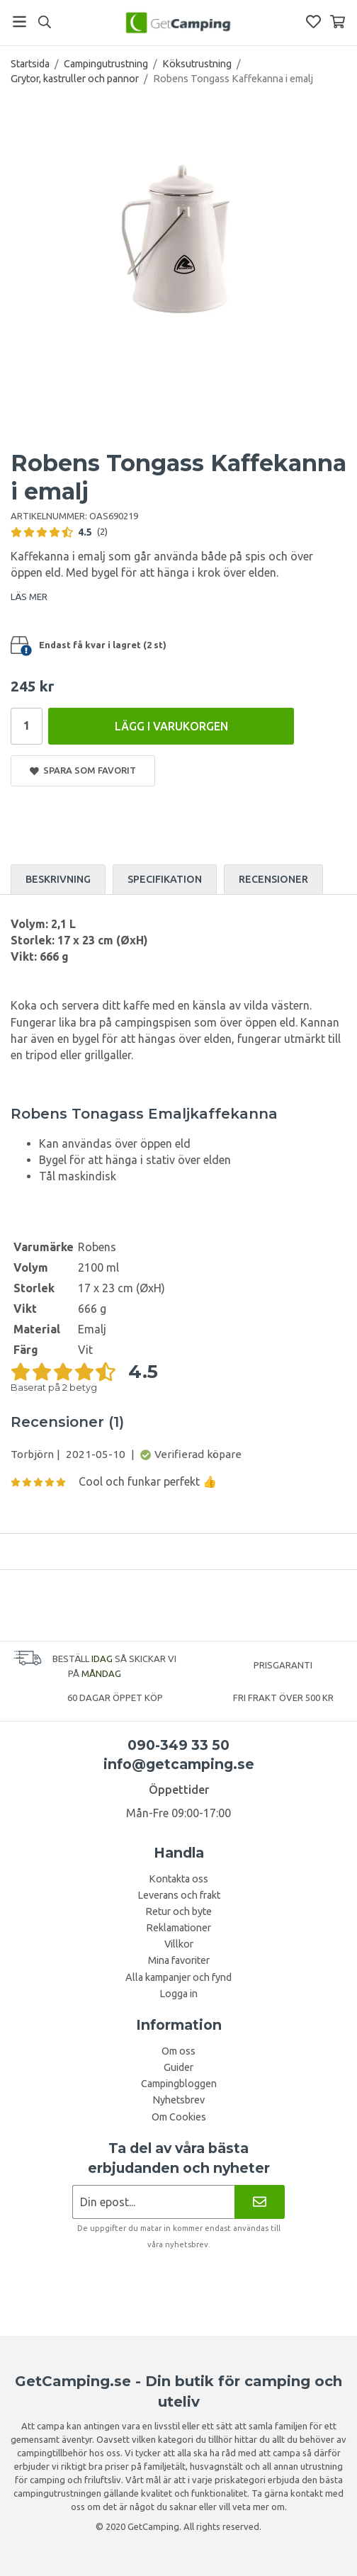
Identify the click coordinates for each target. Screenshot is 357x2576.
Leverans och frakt (178, 1895)
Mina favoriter (179, 1960)
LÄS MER (29, 596)
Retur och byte (178, 1911)
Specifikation (165, 879)
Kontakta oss (178, 1879)
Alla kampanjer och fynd (178, 1977)
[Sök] (44, 22)
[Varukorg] (337, 21)
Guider (178, 2067)
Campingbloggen (179, 2083)
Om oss (179, 2051)
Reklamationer (178, 1927)
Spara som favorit (83, 770)
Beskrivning (58, 879)
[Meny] (19, 21)
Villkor (178, 1944)
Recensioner (273, 879)
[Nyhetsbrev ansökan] (153, 2201)
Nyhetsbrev (178, 2100)
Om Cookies (179, 2117)
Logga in (178, 1993)
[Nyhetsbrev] (259, 2201)
